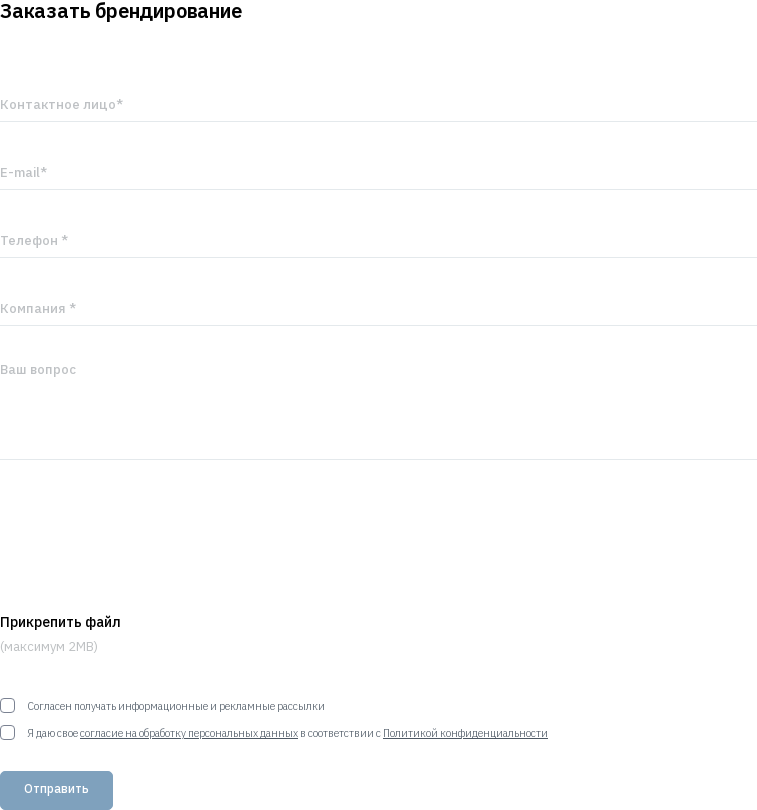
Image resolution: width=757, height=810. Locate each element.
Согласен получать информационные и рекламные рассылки (162, 706)
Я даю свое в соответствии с (274, 733)
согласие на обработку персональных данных (189, 733)
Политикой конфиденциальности (465, 733)
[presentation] (152, 537)
